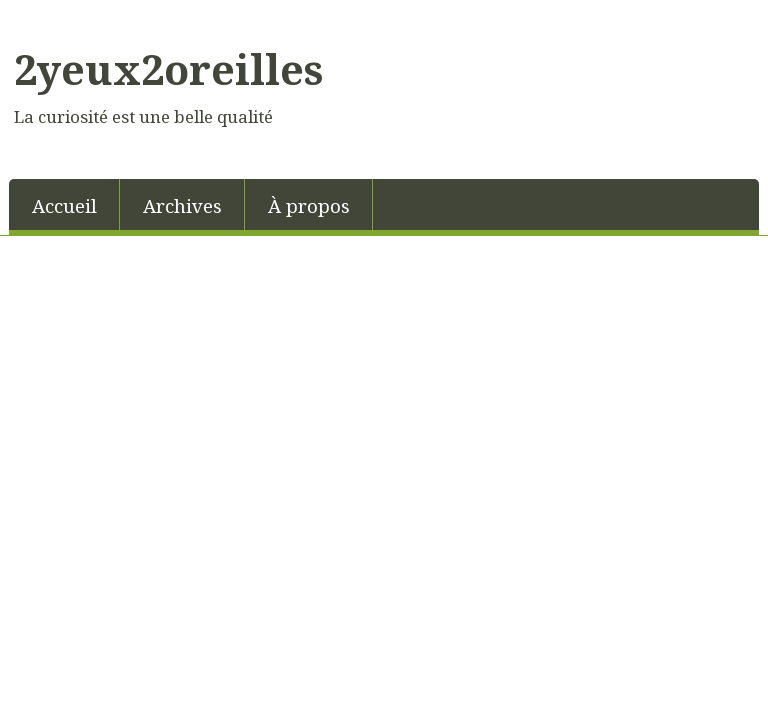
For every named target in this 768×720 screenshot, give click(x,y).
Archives (182, 205)
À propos (309, 205)
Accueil (64, 205)
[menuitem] (64, 204)
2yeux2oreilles (168, 69)
